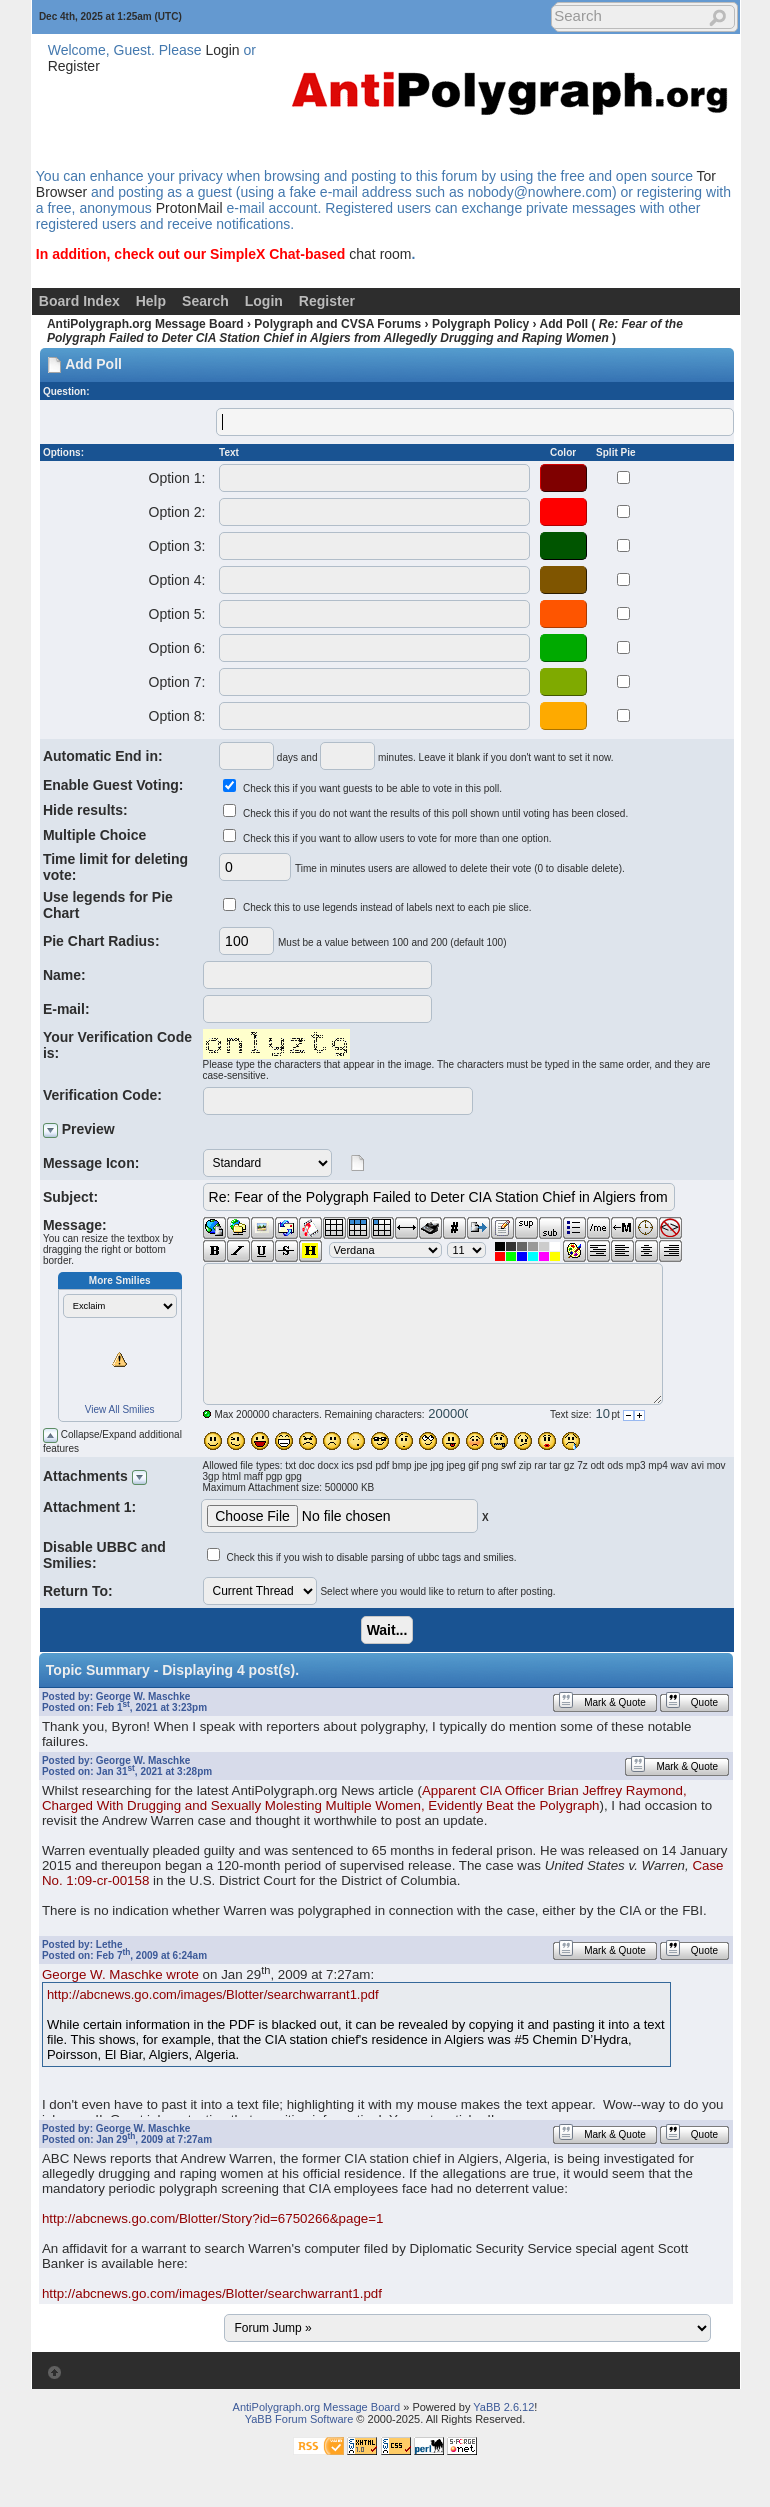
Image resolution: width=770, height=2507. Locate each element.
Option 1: (177, 478)
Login (222, 50)
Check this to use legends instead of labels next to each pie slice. (387, 907)
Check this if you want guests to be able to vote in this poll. (372, 788)
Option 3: (177, 546)
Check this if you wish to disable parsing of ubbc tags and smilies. (371, 1557)
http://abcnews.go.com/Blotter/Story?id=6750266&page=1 (213, 2218)
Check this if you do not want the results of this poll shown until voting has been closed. (435, 813)
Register (74, 66)
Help (151, 301)
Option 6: (177, 648)
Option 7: (177, 682)
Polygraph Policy (480, 324)
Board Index (79, 301)
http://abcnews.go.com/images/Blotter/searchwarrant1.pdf (213, 1994)
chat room (380, 254)
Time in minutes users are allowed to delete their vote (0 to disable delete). (460, 868)
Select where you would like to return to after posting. (437, 1591)
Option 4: (177, 580)
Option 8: (177, 716)
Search (205, 301)
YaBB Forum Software (299, 2419)
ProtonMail (189, 208)
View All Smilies (120, 1409)
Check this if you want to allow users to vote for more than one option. (397, 838)
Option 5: (177, 614)
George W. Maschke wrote (120, 1974)
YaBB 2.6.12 (503, 2407)
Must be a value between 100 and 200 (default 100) (392, 942)
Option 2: (177, 512)
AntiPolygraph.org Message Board (145, 324)
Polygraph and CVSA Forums (337, 324)
